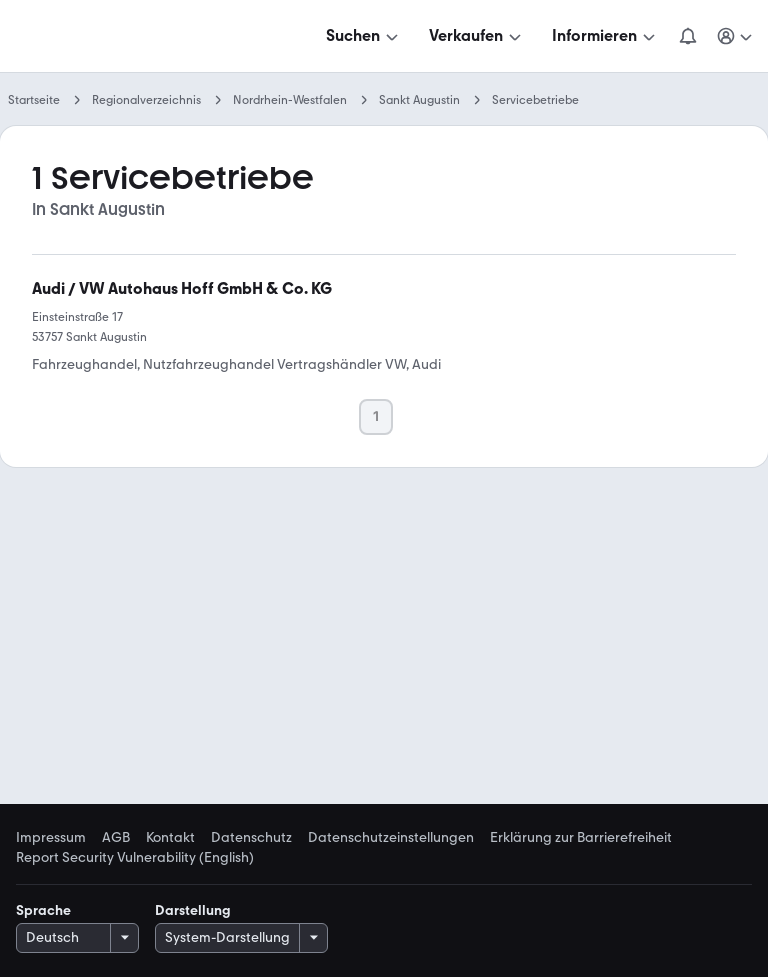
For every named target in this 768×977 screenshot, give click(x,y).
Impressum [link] (51, 838)
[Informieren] (605, 36)
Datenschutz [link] (251, 838)
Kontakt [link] (170, 838)
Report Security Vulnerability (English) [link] (135, 858)
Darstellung (193, 910)
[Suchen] (364, 36)
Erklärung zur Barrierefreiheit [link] (581, 838)
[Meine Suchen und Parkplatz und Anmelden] (736, 36)
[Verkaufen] (477, 36)
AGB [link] (116, 838)
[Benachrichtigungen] (688, 36)
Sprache (43, 910)
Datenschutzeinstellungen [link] (391, 838)
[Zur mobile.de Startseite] (168, 36)
